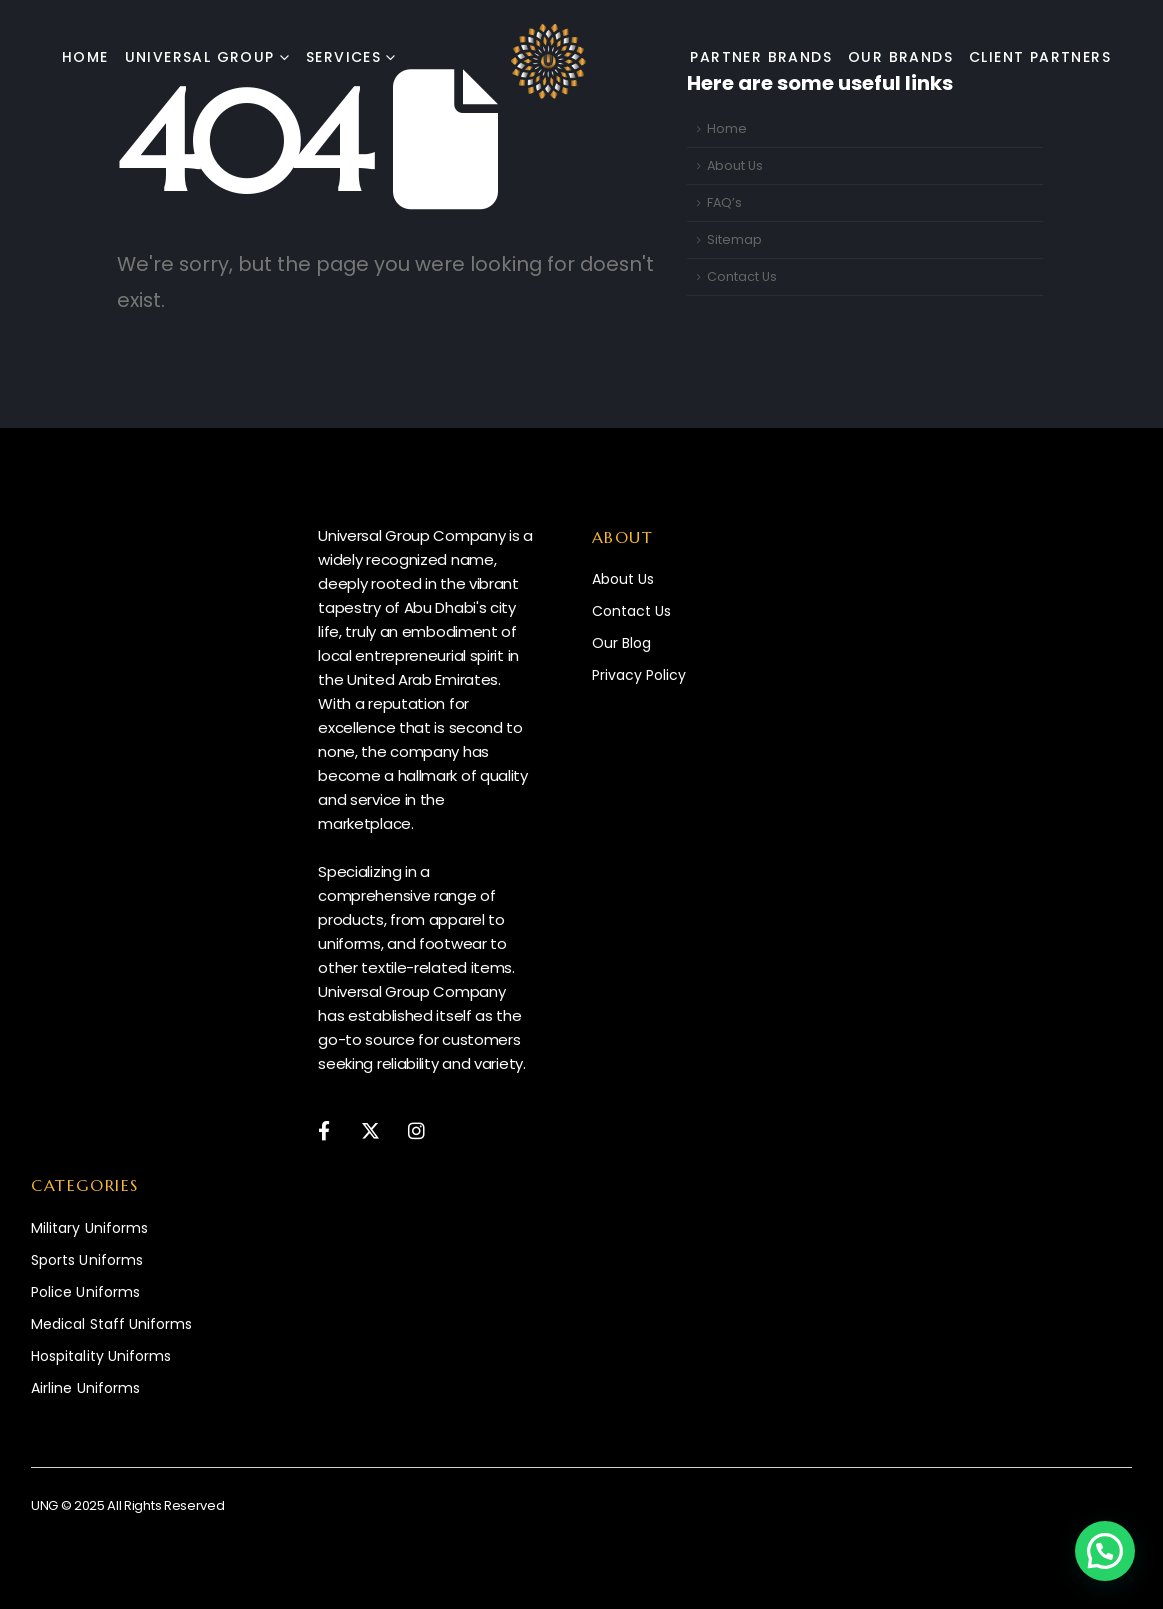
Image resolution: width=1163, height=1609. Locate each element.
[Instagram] (416, 1129)
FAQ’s (724, 202)
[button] (1105, 1551)
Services (343, 57)
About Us (735, 165)
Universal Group (200, 57)
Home (85, 57)
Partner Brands (761, 57)
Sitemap (734, 239)
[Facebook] (323, 1129)
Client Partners (1040, 57)
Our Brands (900, 57)
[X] (370, 1129)
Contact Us (742, 276)
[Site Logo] (548, 61)
